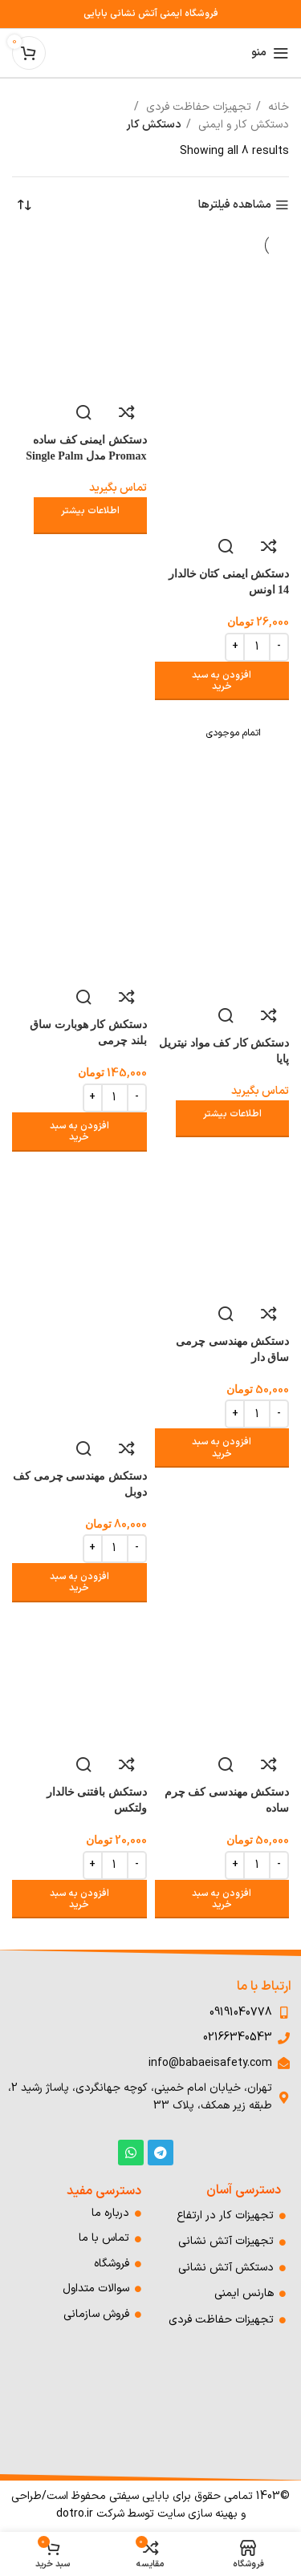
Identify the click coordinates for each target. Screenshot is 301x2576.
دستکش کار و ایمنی (242, 124)
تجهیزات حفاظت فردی (197, 107)
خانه (277, 107)
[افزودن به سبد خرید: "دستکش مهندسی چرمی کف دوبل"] (79, 1582)
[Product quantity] (257, 647)
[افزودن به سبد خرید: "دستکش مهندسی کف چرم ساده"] (222, 1899)
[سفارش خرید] (24, 205)
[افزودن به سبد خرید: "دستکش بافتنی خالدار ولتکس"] (79, 1899)
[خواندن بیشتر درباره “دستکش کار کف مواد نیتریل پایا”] (232, 1118)
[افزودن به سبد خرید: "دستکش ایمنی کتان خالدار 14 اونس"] (222, 681)
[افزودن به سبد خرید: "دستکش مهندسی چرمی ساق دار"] (222, 1448)
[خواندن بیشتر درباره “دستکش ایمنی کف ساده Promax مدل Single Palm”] (90, 515)
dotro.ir (74, 2513)
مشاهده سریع (225, 546)
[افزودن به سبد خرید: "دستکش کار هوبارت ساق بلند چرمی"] (79, 1132)
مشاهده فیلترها (234, 206)
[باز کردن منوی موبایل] (270, 53)
